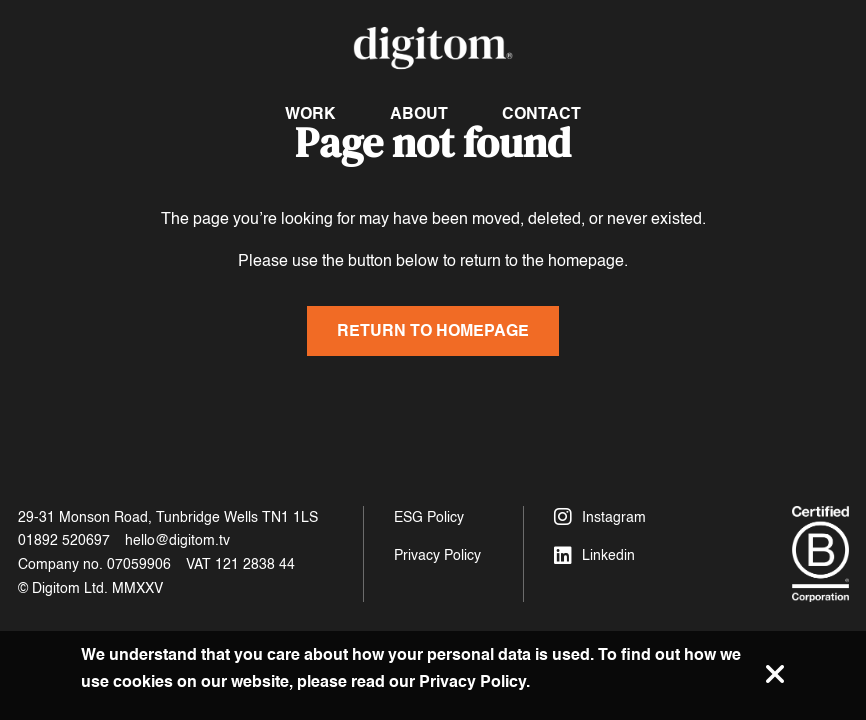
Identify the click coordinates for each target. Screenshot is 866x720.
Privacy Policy (437, 555)
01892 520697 (64, 540)
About (419, 113)
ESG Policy (429, 517)
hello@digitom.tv (177, 540)
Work (310, 113)
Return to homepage (433, 330)
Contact (541, 113)
